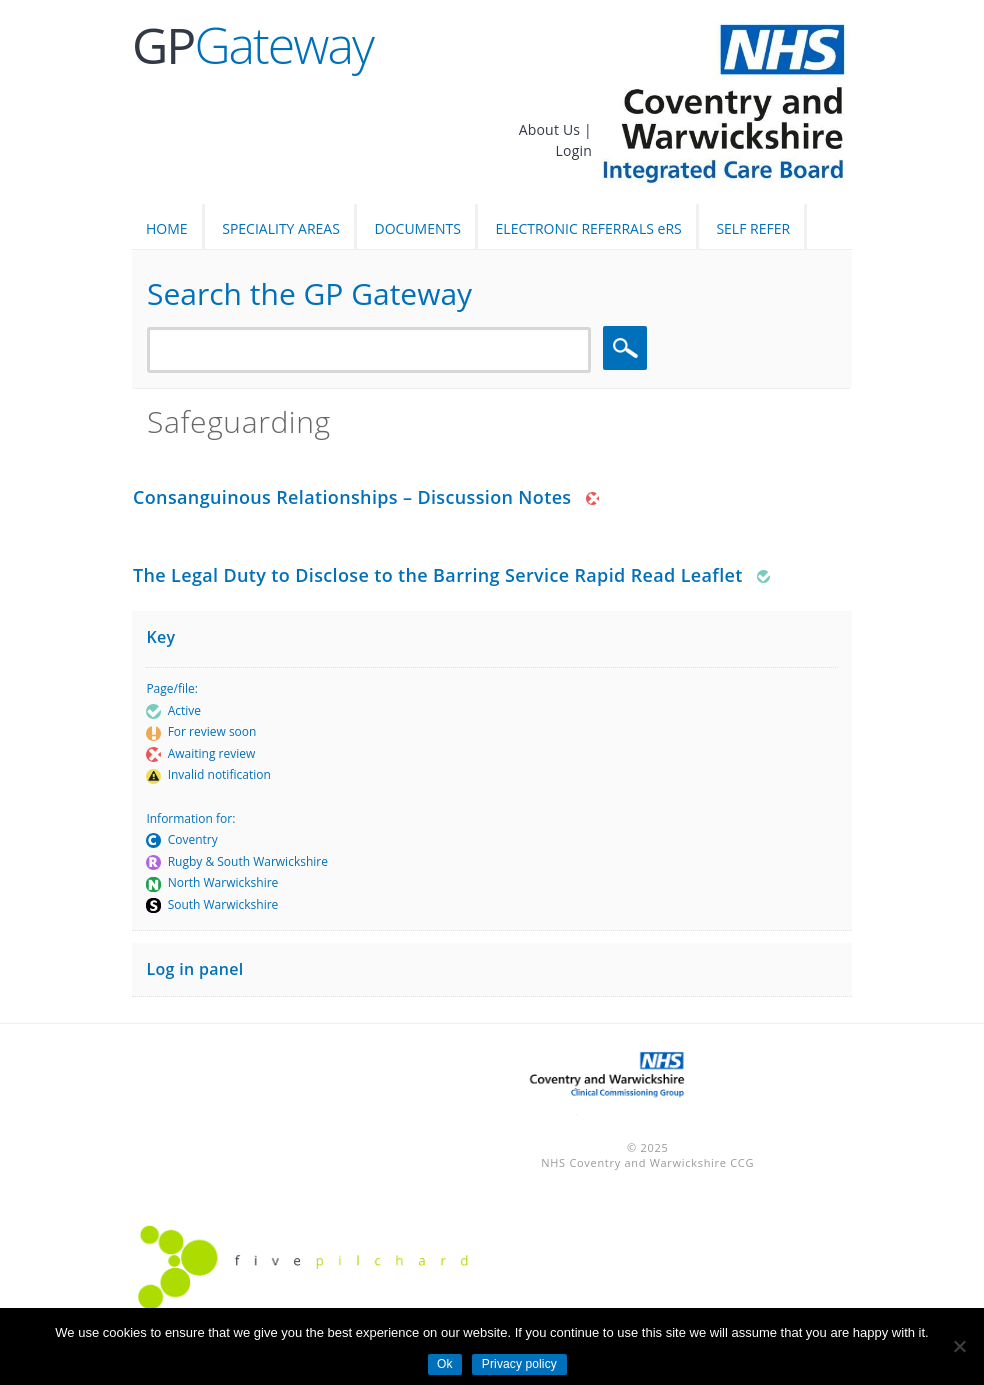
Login (573, 150)
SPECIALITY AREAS (281, 228)
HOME (167, 228)
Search (628, 348)
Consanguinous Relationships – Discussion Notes (352, 497)
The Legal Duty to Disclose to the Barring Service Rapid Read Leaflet (438, 575)
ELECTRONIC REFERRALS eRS (589, 228)
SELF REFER (753, 228)
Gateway (252, 45)
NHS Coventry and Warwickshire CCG (647, 1162)
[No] (959, 1346)
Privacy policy (519, 1364)
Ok (445, 1364)
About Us (551, 129)
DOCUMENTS (418, 228)
